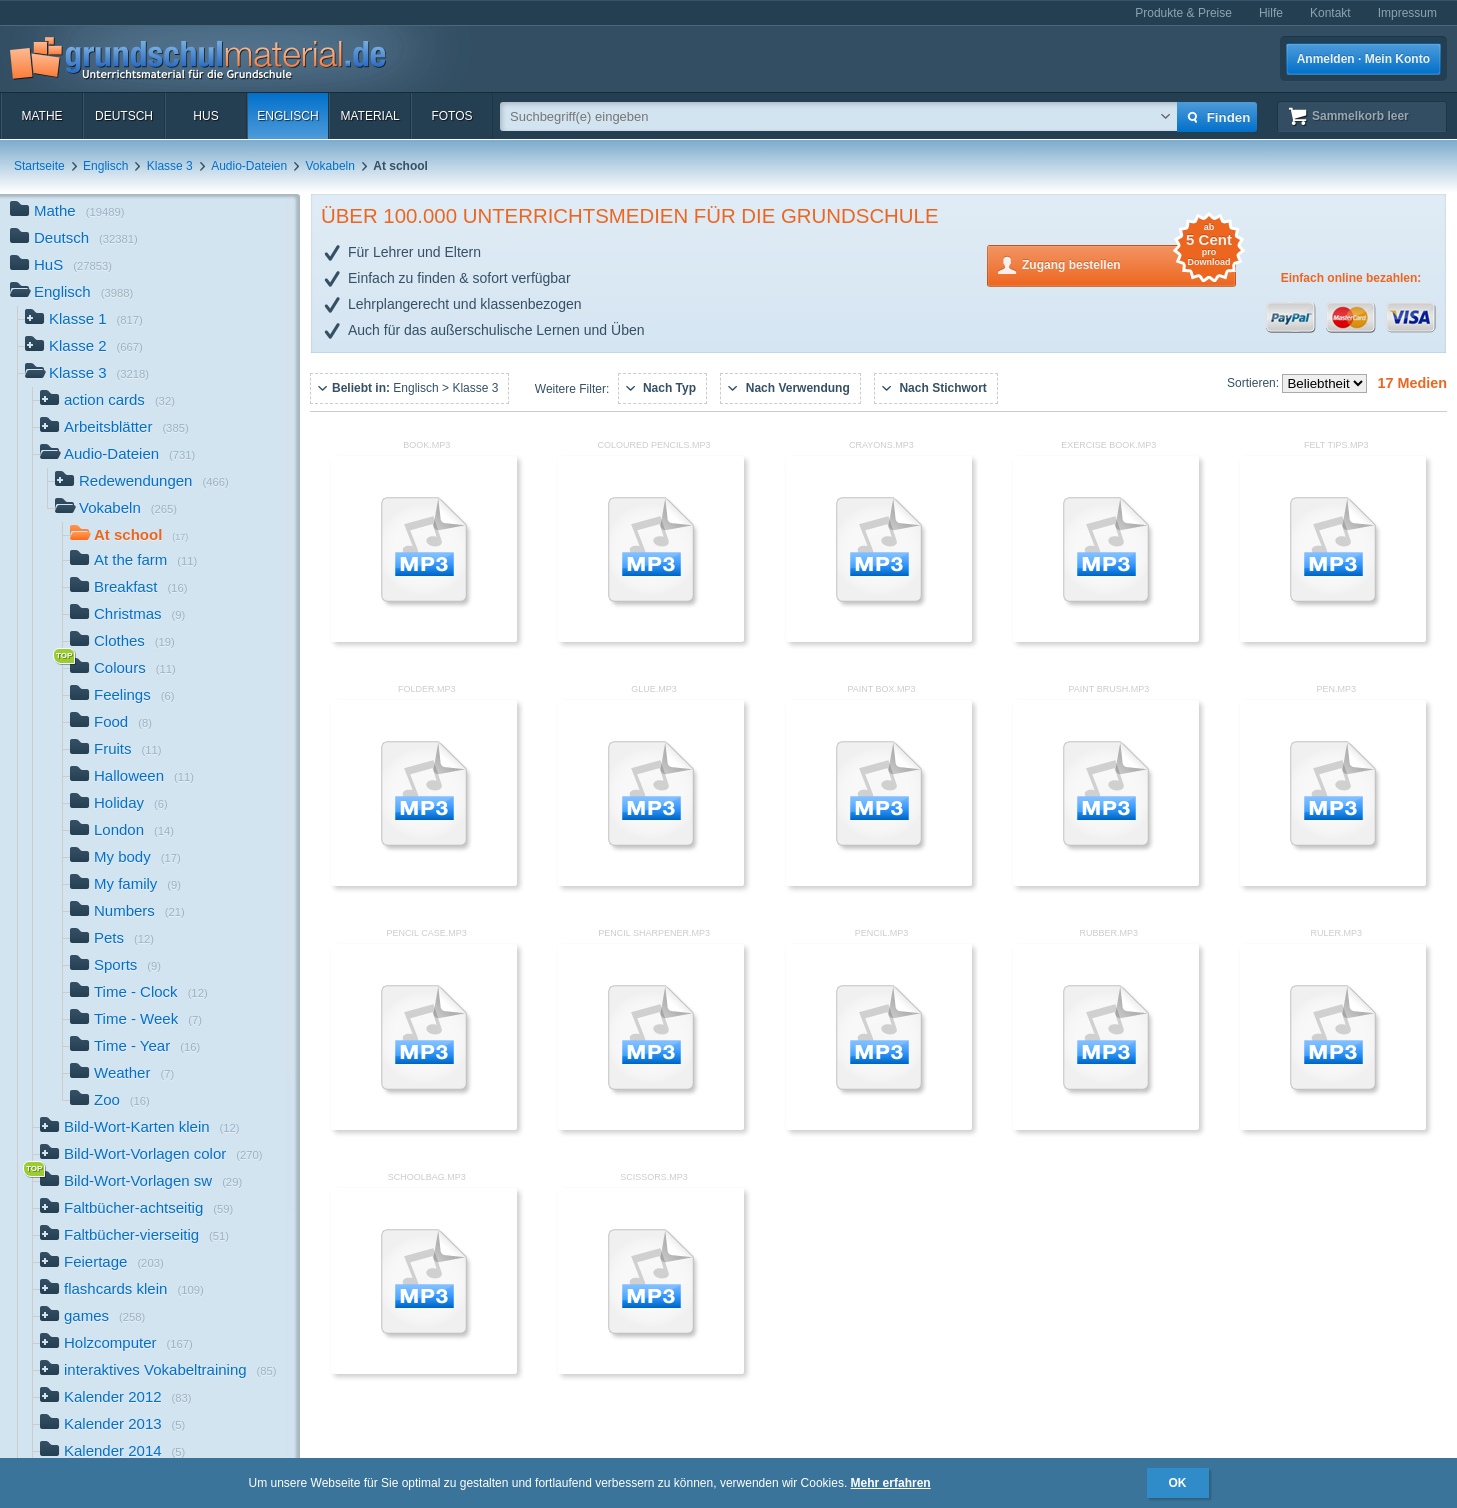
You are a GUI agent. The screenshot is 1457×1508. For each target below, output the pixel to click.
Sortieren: (1254, 383)
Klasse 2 (84, 347)
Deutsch (124, 116)
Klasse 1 (84, 320)
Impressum (1407, 13)
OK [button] (1178, 1483)
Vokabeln (330, 166)
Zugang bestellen (1129, 263)
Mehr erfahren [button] (891, 1483)
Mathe (41, 116)
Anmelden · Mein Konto (1363, 59)
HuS (205, 116)
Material (369, 116)
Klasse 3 (170, 166)
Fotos (451, 116)
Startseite (39, 166)
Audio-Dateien (249, 166)
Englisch (287, 116)
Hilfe (1271, 13)
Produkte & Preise (1183, 13)
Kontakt (1330, 13)
